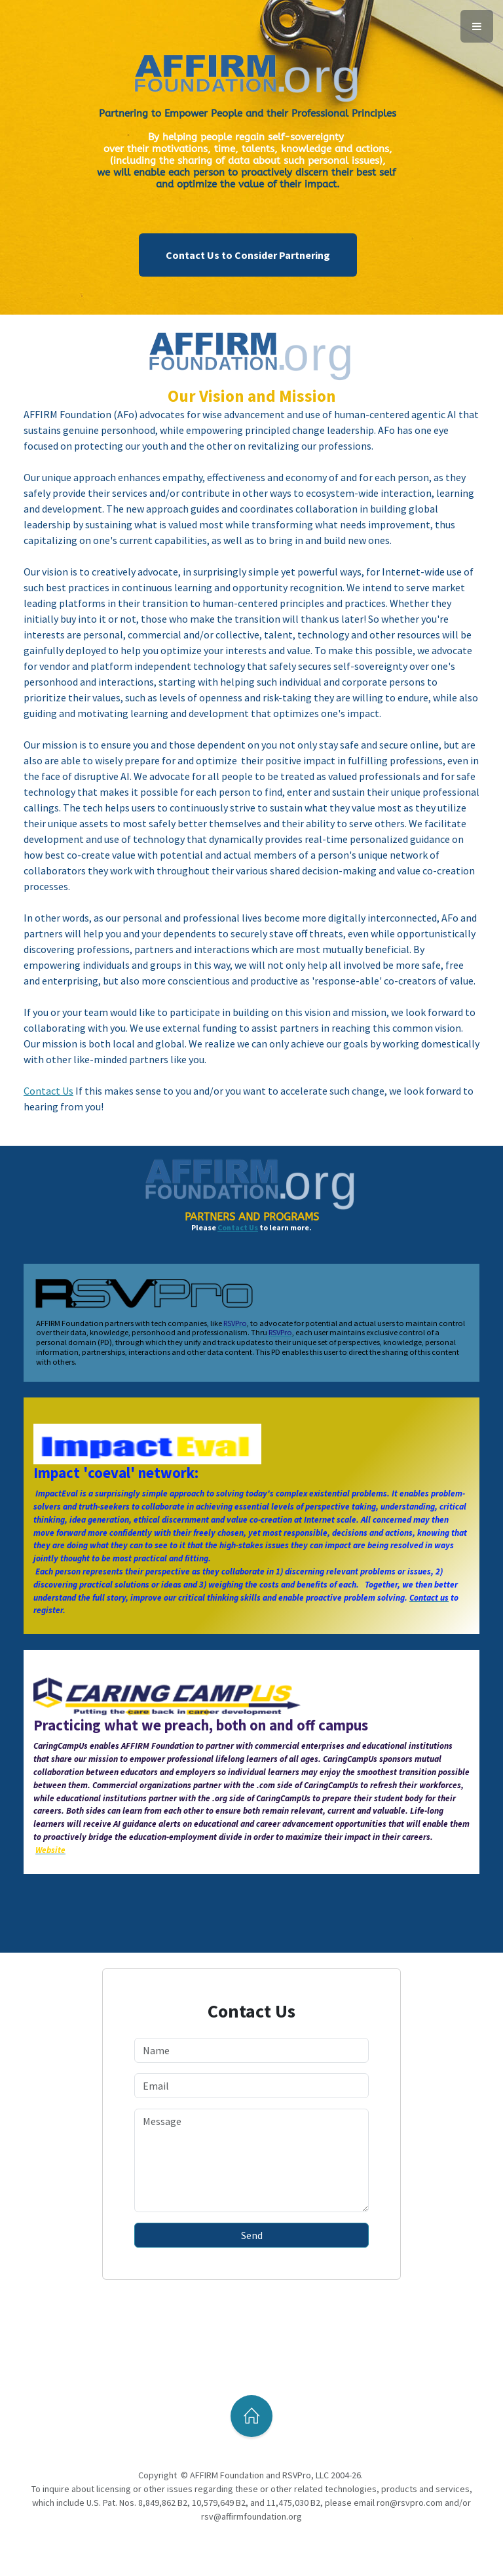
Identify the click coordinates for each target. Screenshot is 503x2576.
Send (252, 2235)
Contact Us (237, 1227)
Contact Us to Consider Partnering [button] (248, 255)
